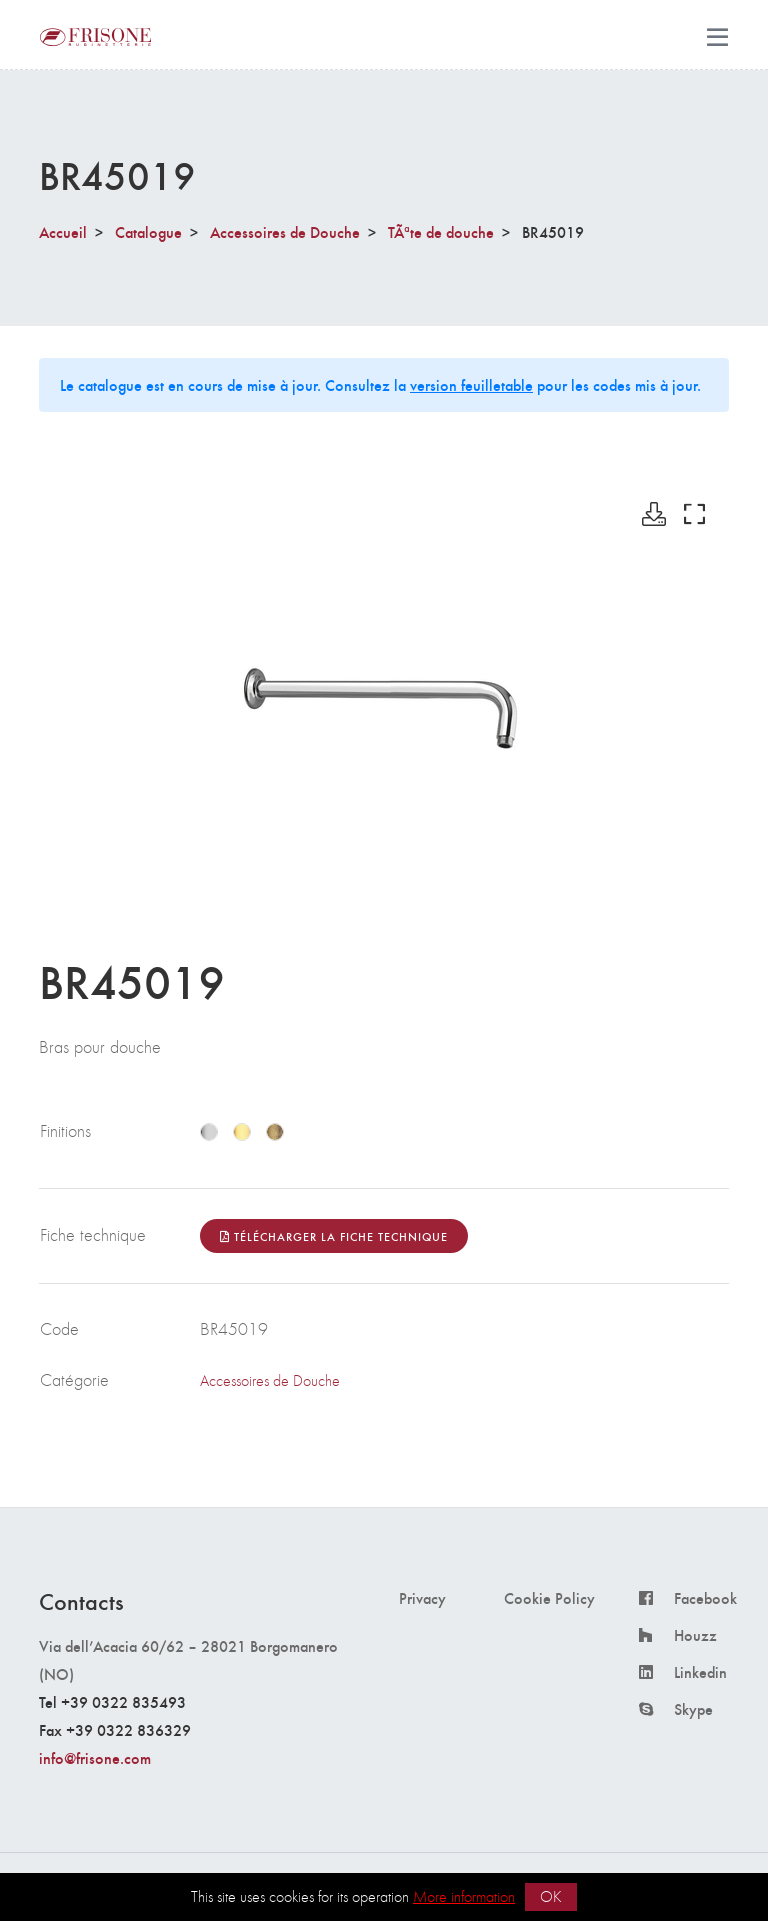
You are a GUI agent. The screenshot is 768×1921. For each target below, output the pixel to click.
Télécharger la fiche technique (334, 1236)
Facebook (705, 1598)
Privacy (422, 1598)
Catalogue (148, 231)
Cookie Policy (549, 1598)
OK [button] (551, 1896)
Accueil (63, 231)
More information (464, 1896)
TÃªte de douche (441, 231)
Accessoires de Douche (285, 231)
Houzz (695, 1635)
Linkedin (700, 1672)
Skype (693, 1709)
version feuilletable (471, 384)
